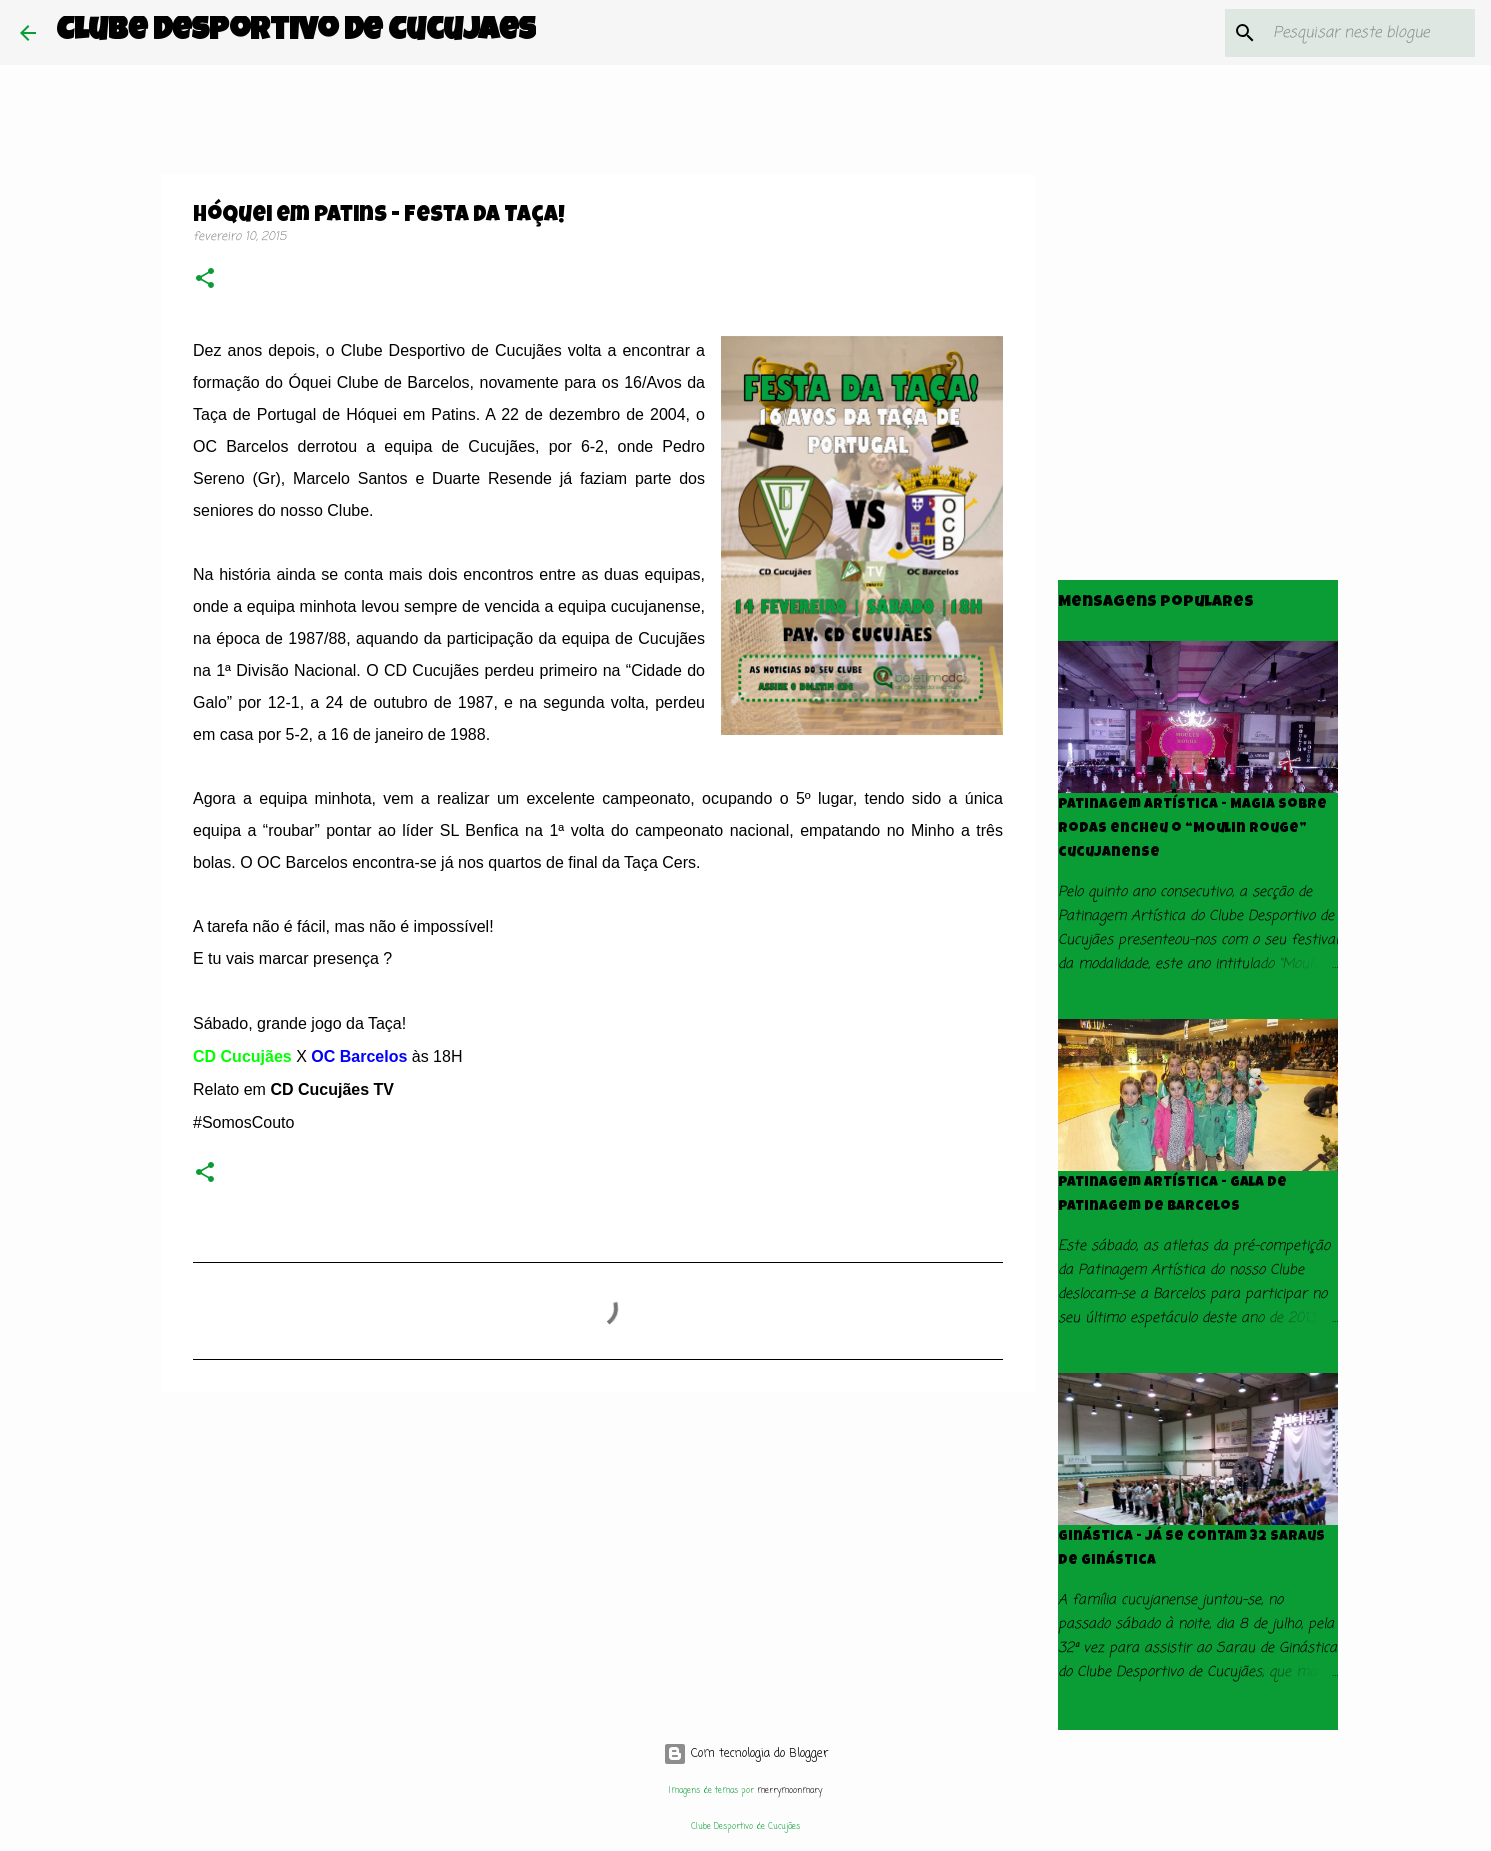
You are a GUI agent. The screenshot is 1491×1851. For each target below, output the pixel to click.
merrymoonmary (789, 1790)
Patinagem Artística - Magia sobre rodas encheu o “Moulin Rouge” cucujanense (1192, 829)
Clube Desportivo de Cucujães (296, 32)
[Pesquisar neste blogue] (1370, 33)
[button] (205, 280)
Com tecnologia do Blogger (746, 1754)
